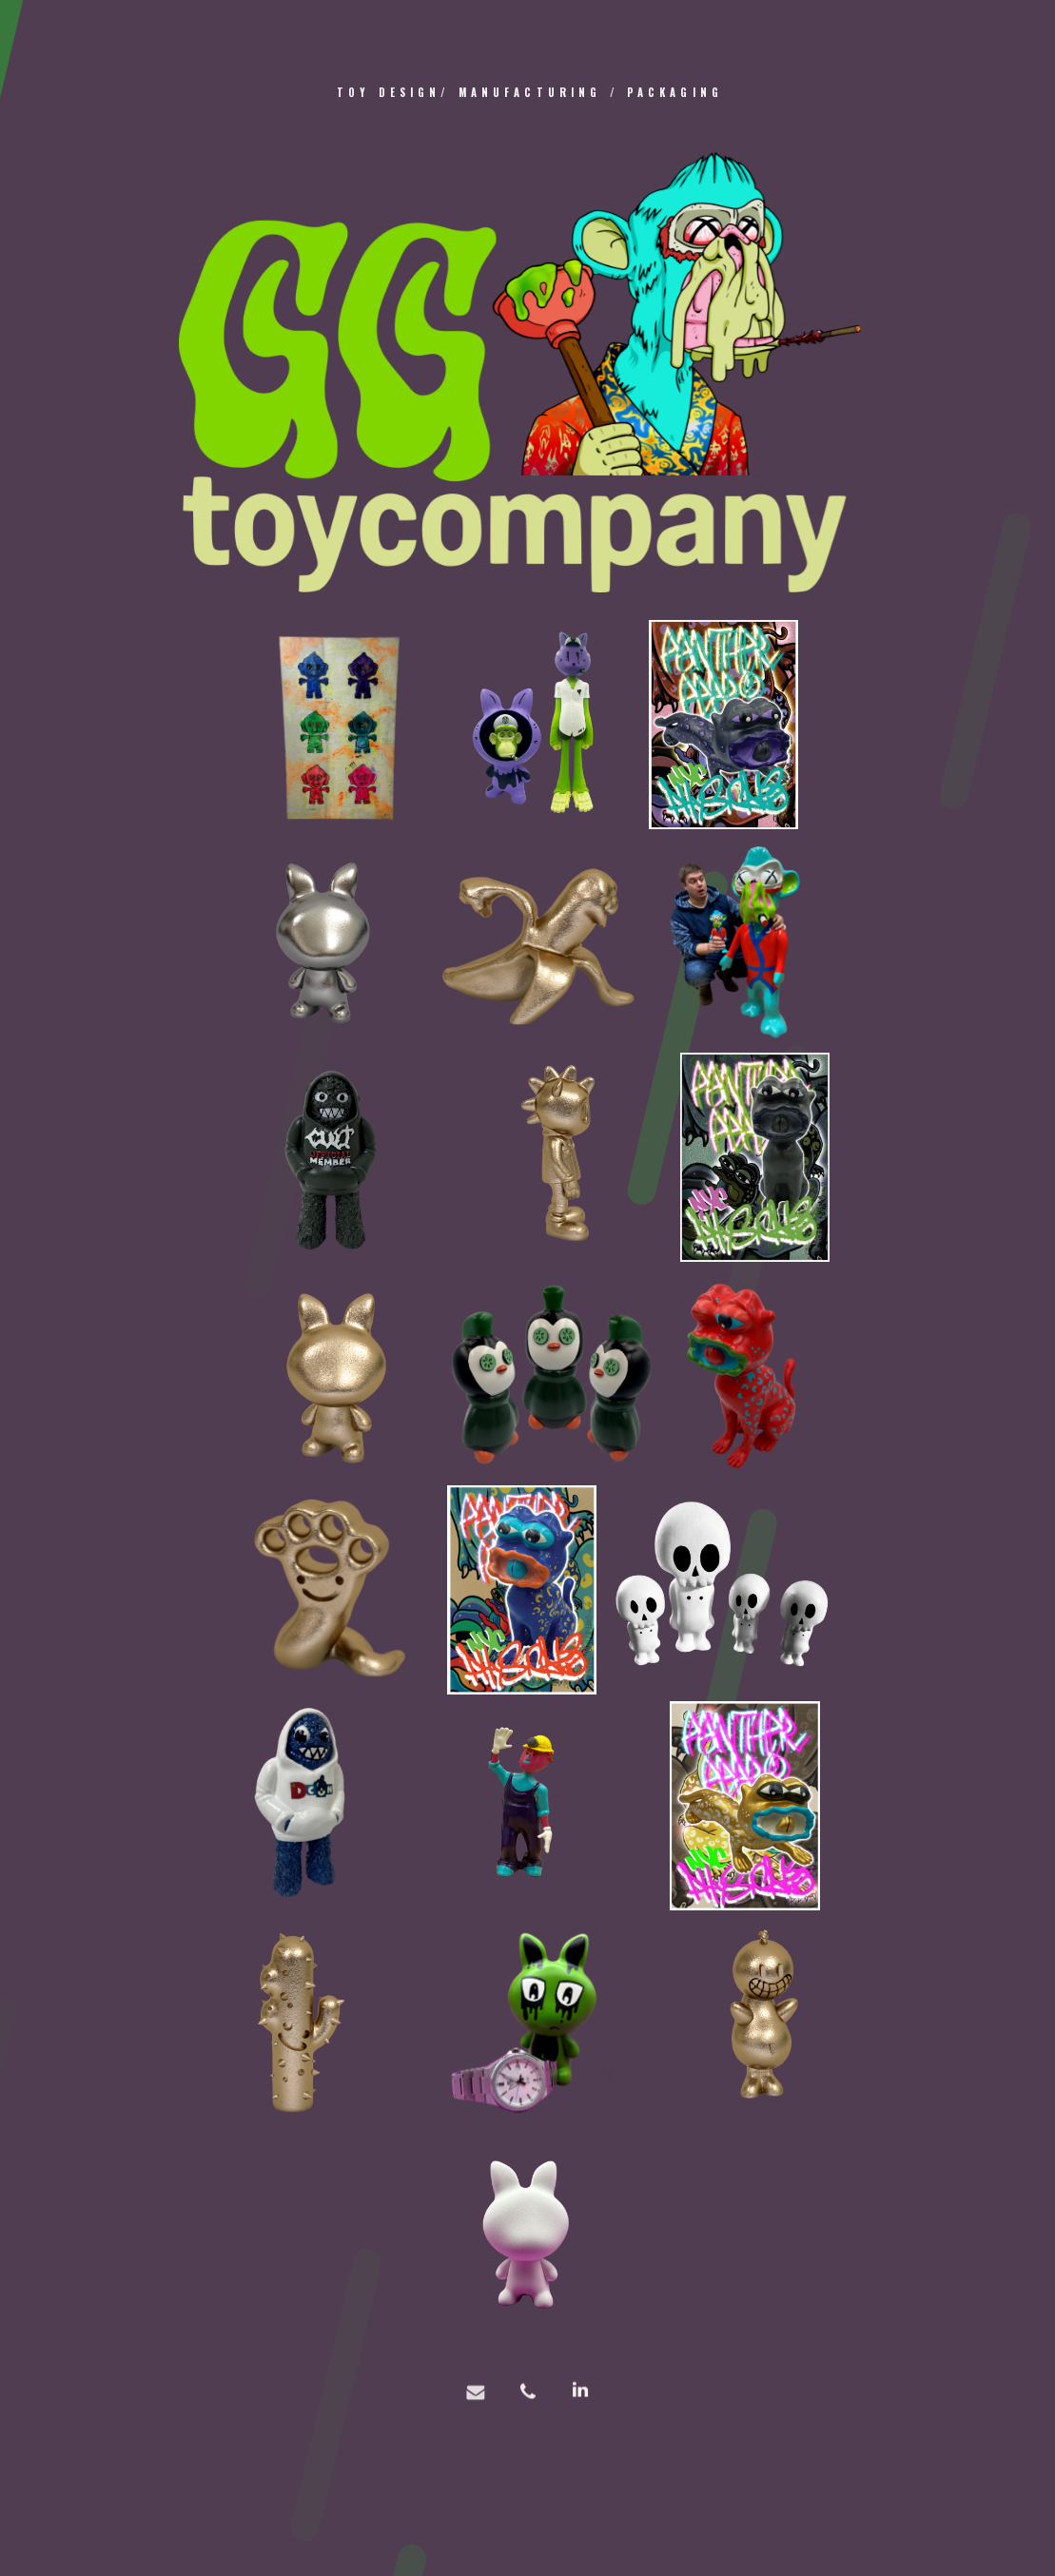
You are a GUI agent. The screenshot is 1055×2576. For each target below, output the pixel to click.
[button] (475, 2405)
